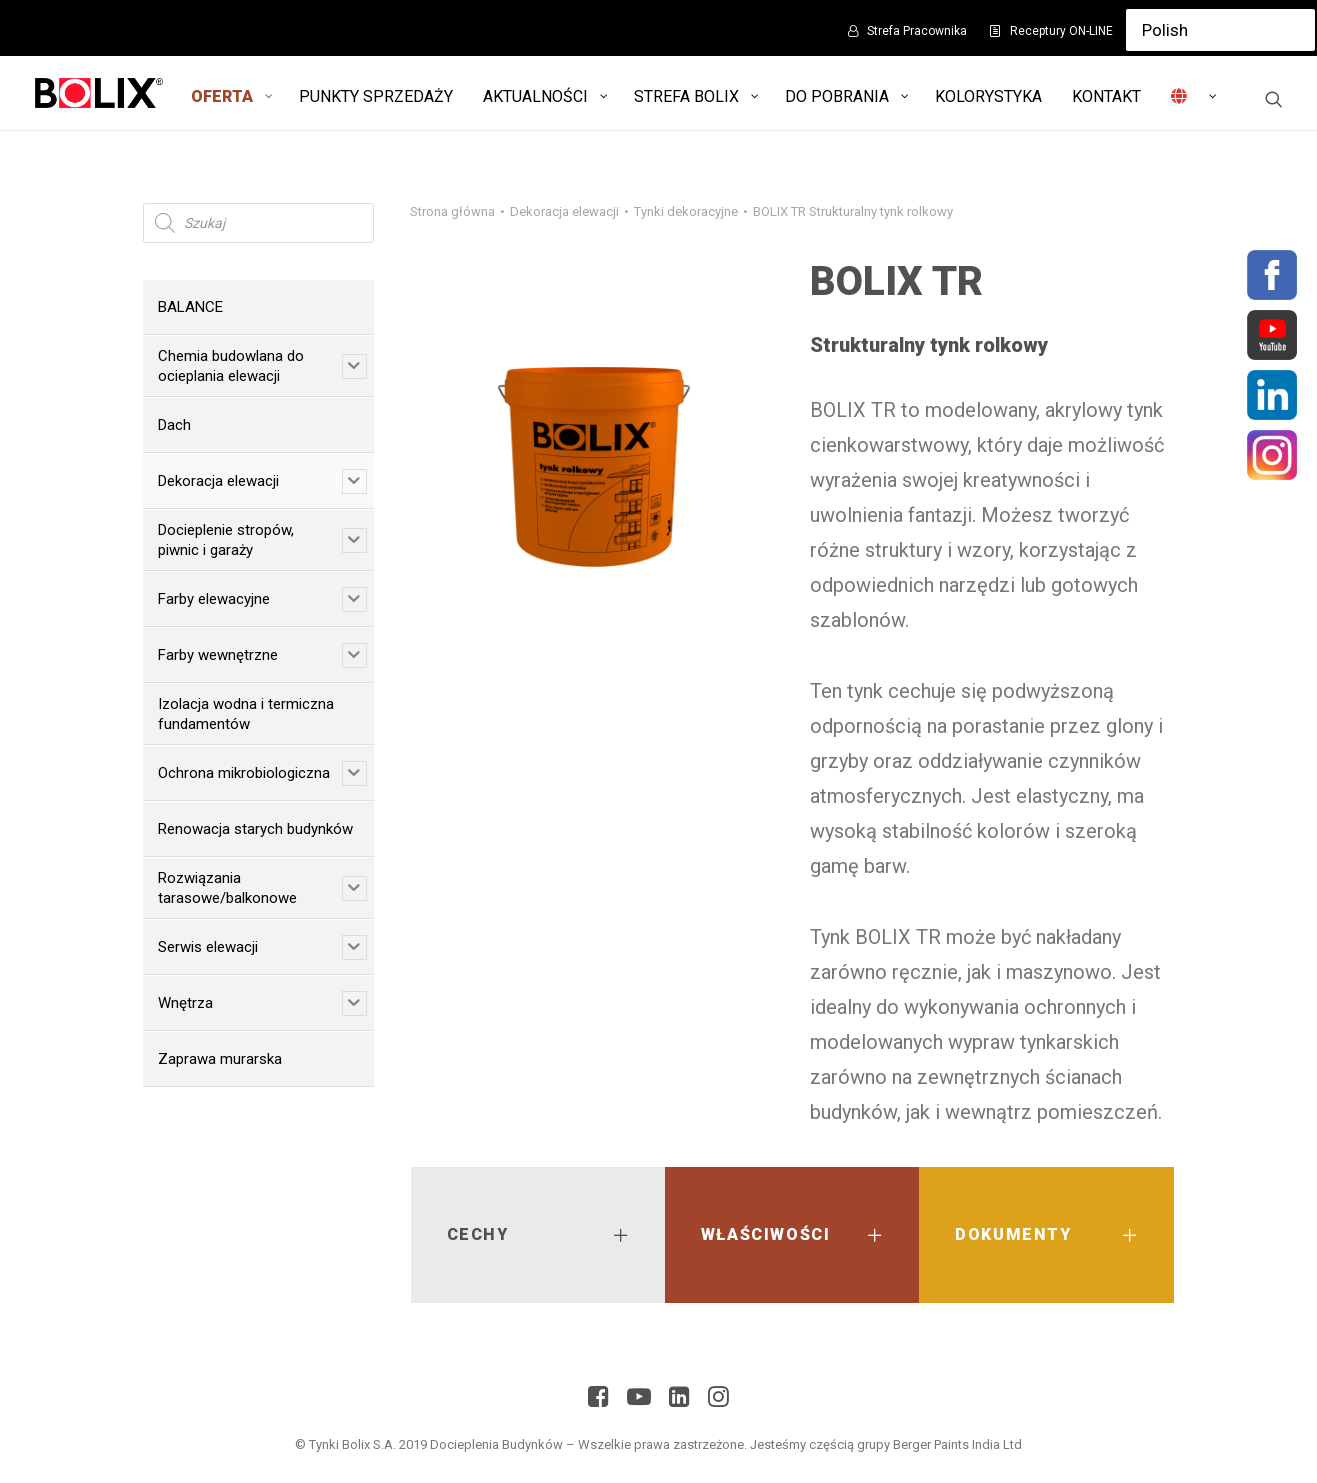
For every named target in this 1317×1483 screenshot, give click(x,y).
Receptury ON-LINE (1061, 31)
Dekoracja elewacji (564, 211)
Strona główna (452, 211)
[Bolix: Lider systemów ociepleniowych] (99, 93)
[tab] (538, 1235)
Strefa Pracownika (917, 31)
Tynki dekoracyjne (686, 211)
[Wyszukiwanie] (1274, 99)
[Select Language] (1220, 30)
